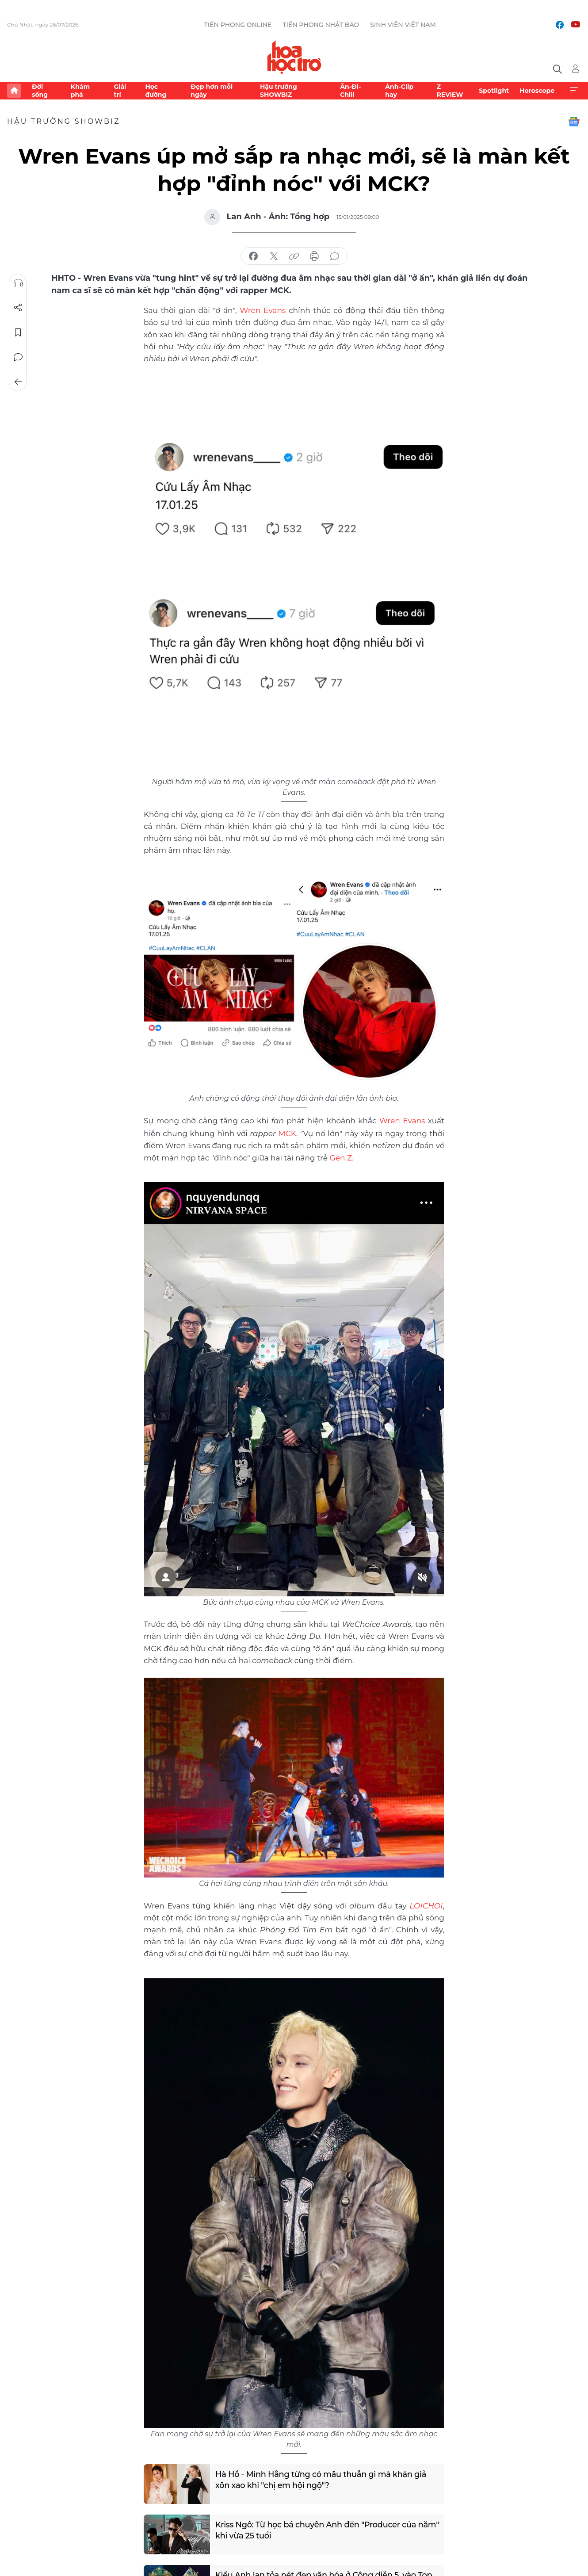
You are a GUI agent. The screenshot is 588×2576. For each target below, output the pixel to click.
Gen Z (340, 1156)
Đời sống (40, 91)
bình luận (334, 256)
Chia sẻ (18, 307)
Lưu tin (18, 332)
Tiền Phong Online (238, 25)
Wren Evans (263, 309)
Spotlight (494, 91)
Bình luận (18, 357)
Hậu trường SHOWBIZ (278, 91)
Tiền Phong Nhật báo (321, 25)
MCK (287, 1132)
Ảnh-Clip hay (399, 91)
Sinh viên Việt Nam (403, 25)
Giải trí (120, 91)
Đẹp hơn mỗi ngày (212, 91)
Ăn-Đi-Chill (350, 91)
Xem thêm (574, 91)
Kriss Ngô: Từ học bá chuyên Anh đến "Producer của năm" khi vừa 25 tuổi (316, 2528)
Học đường (155, 91)
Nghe (18, 283)
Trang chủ (14, 91)
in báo (314, 256)
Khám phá (80, 91)
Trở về (18, 382)
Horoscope (536, 91)
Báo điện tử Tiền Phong (294, 57)
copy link (294, 256)
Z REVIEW (450, 91)
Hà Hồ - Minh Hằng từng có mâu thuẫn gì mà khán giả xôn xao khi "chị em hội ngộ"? (322, 2478)
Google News (574, 121)
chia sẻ (253, 256)
